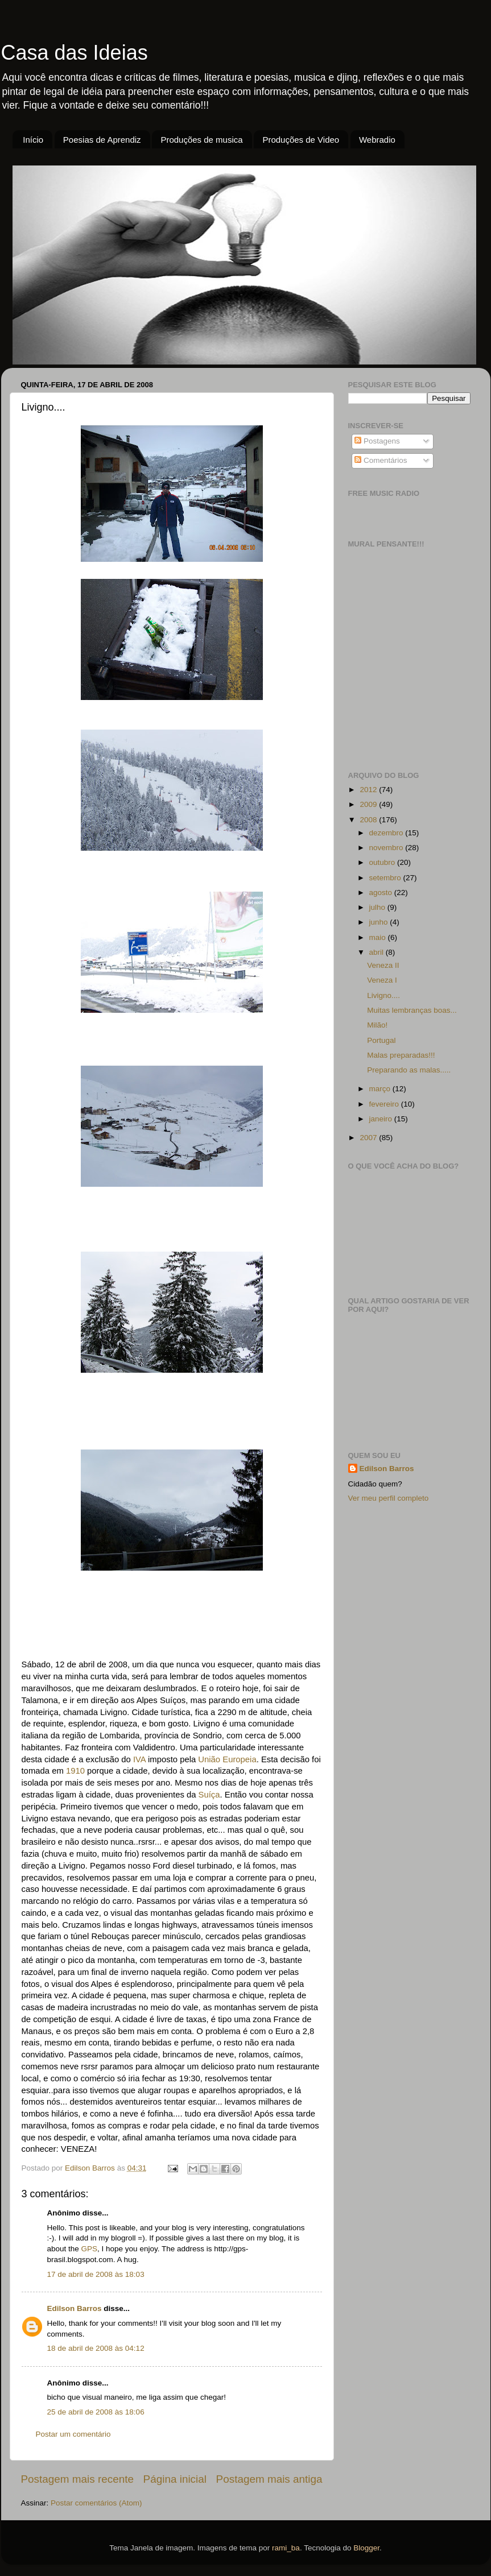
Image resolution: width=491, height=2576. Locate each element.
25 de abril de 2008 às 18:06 (96, 2412)
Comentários (380, 460)
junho (379, 922)
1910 (75, 1770)
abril (377, 952)
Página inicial (175, 2479)
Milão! (377, 1025)
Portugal (381, 1040)
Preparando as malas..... (409, 1070)
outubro (383, 862)
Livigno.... (383, 995)
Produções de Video (300, 139)
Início (33, 139)
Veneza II (383, 965)
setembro (386, 877)
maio (378, 937)
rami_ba (286, 2548)
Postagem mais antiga (269, 2479)
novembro (387, 847)
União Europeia (227, 1759)
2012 (369, 789)
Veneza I (382, 980)
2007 (369, 1137)
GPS (89, 2248)
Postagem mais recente (77, 2479)
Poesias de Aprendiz (102, 139)
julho (378, 907)
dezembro (387, 833)
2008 (369, 819)
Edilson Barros (74, 2308)
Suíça (209, 1794)
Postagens (377, 441)
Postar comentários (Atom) (96, 2503)
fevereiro (385, 1104)
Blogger (366, 2548)
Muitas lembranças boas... (412, 1010)
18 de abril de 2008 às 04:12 (96, 2348)
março (381, 1088)
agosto (381, 892)
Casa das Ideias (74, 52)
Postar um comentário (73, 2434)
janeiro (381, 1119)
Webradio (377, 139)
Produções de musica (201, 139)
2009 (369, 804)
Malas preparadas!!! (401, 1055)
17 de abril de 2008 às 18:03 (96, 2274)
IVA (139, 1759)
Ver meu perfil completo (388, 1498)
